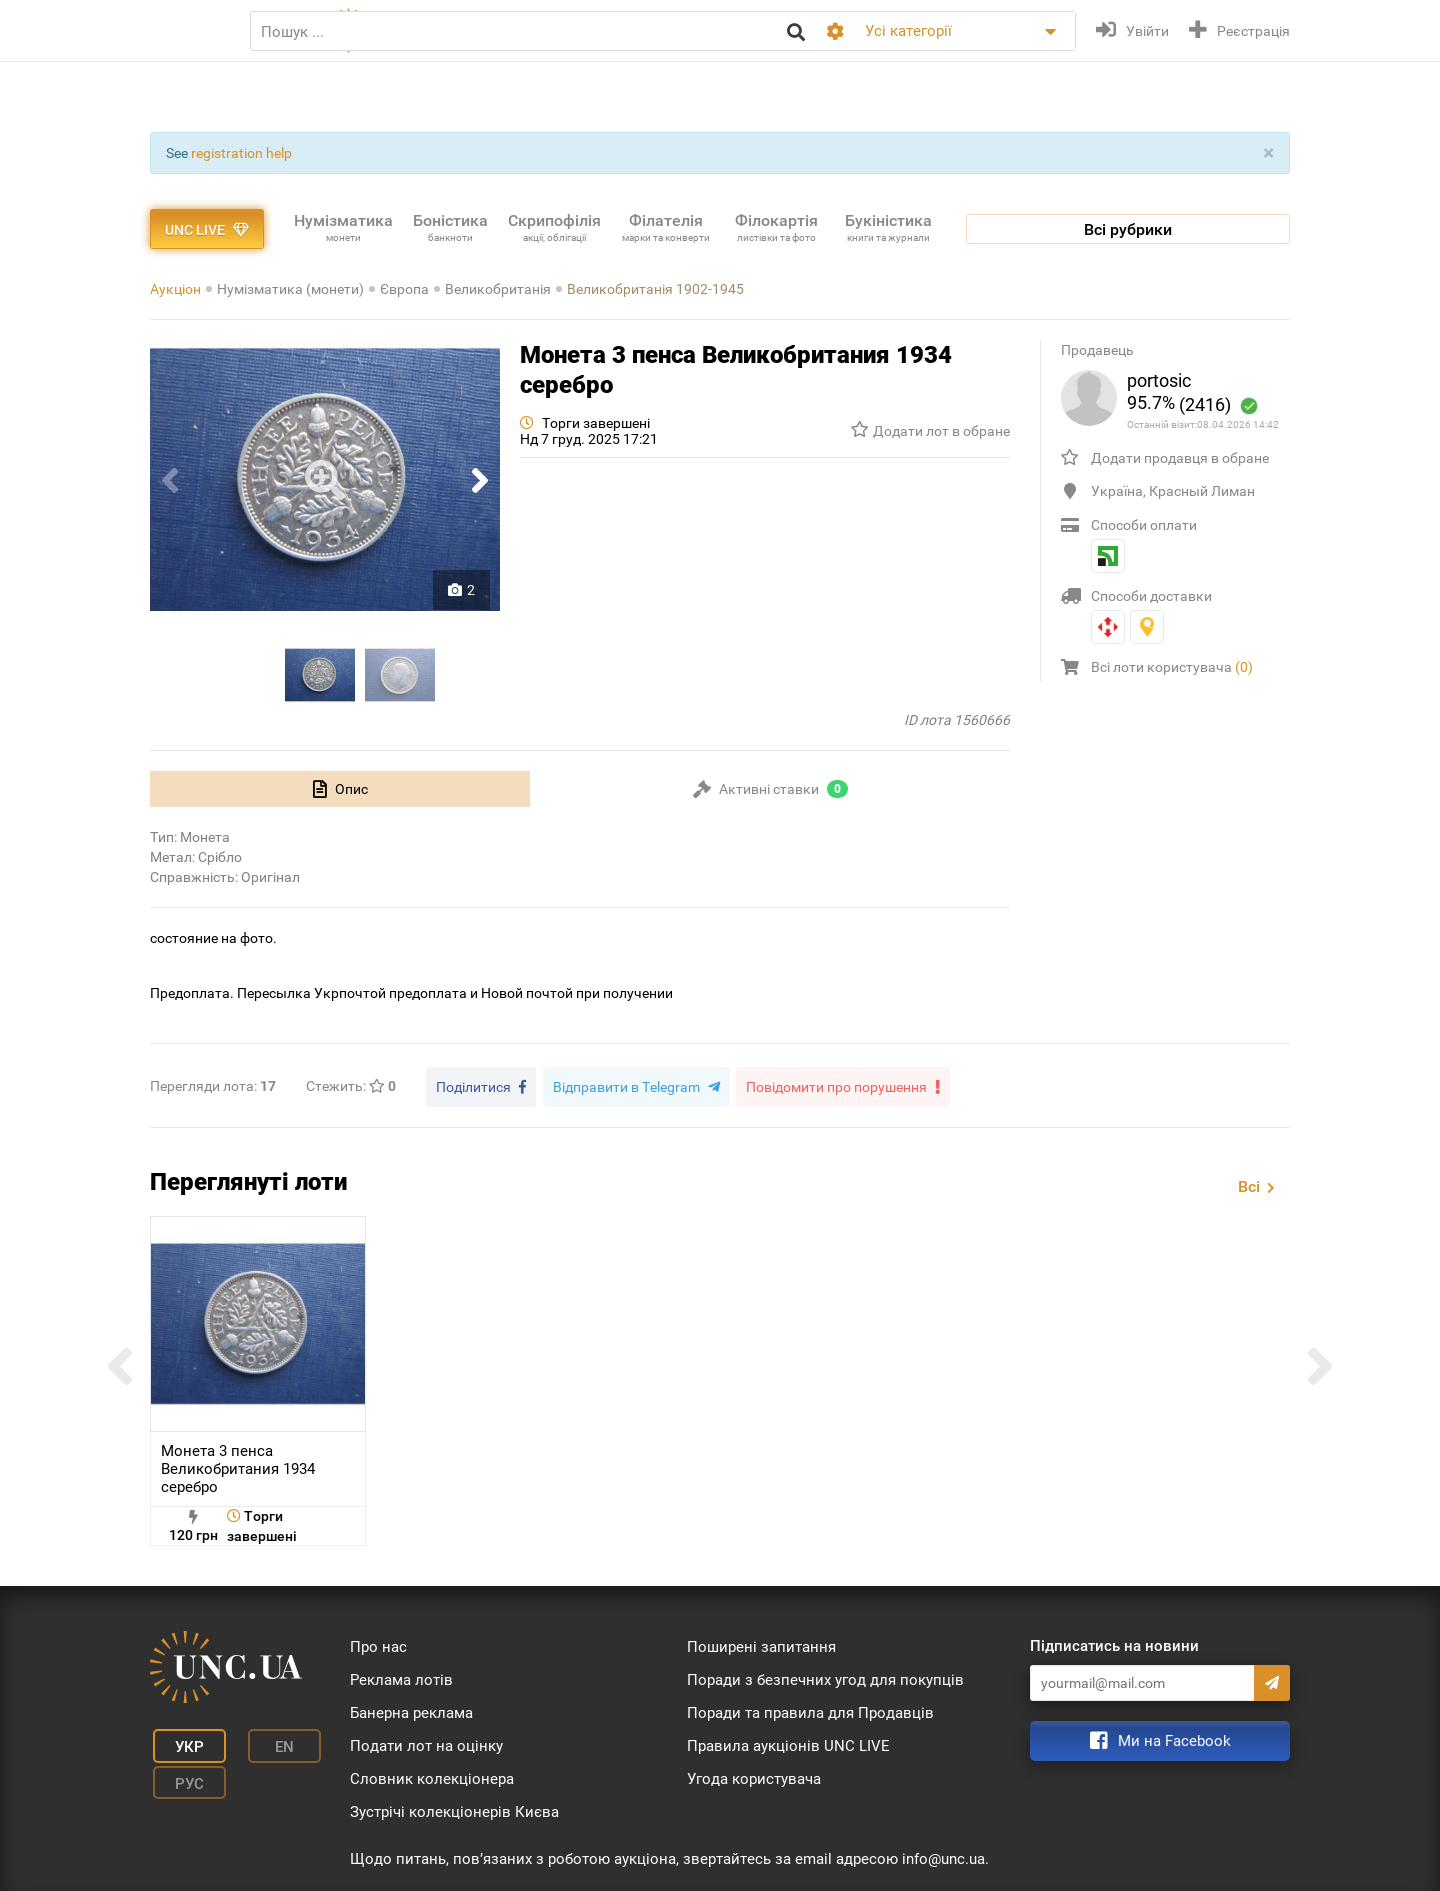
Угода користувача (754, 1776)
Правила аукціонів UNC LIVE (788, 1743)
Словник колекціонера (432, 1776)
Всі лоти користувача (1172, 667)
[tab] (340, 789)
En (263, 1741)
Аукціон (175, 289)
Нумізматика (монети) (290, 289)
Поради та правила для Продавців (810, 1710)
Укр (180, 1741)
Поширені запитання (761, 1644)
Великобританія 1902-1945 (655, 289)
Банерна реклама (411, 1710)
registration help (241, 153)
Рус (180, 1771)
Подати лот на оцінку (426, 1743)
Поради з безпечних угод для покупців (825, 1677)
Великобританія (498, 289)
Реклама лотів (401, 1677)
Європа (404, 289)
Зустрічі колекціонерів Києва (454, 1809)
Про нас (378, 1644)
